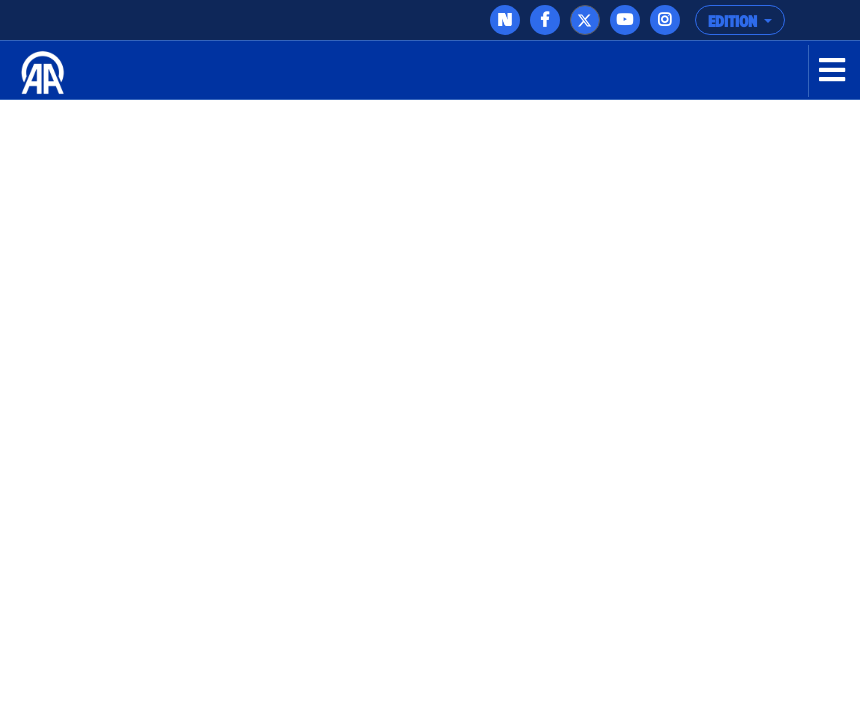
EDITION (734, 22)
